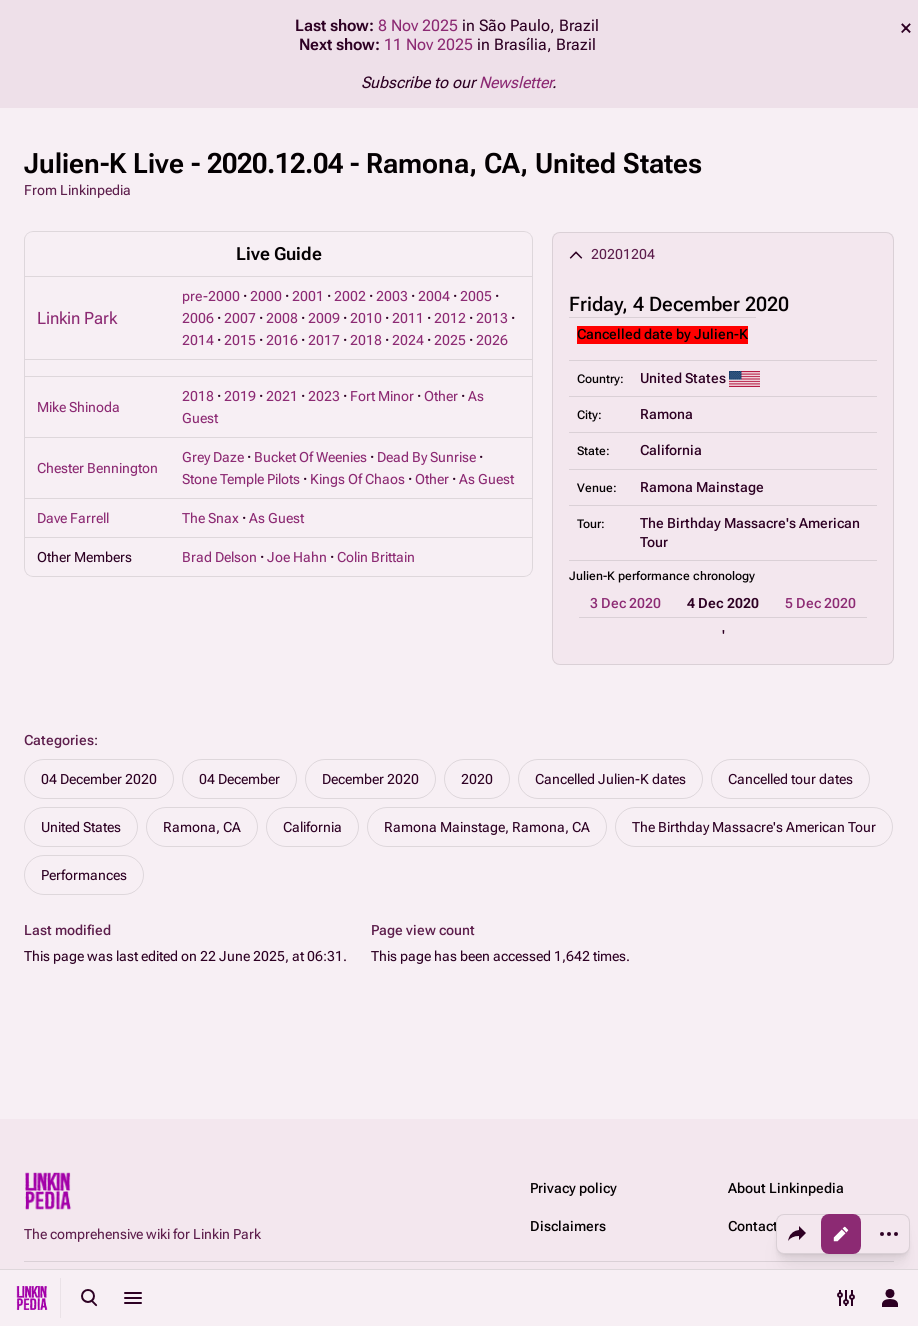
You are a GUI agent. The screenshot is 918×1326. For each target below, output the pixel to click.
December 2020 (370, 779)
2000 (266, 296)
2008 (282, 318)
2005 (476, 296)
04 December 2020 (99, 779)
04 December (239, 779)
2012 (450, 318)
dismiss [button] (906, 28)
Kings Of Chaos (357, 479)
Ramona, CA (202, 827)
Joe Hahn (297, 557)
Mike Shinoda (78, 407)
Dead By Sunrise (426, 457)
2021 (282, 396)
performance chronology (686, 576)
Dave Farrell (73, 518)
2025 (450, 340)
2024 (408, 340)
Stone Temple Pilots (241, 479)
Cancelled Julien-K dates (610, 779)
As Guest (486, 479)
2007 (240, 318)
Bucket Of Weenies (310, 457)
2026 (492, 340)
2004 (434, 296)
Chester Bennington (97, 468)
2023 (324, 396)
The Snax (210, 518)
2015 (240, 340)
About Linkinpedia (786, 1188)
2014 (198, 340)
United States (81, 827)
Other (441, 396)
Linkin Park (77, 318)
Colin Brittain (376, 557)
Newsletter (515, 82)
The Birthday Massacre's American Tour (754, 827)
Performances (84, 875)
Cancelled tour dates (790, 779)
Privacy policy (573, 1188)
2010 (366, 318)
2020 (477, 779)
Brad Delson (219, 557)
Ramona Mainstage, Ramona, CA (487, 827)
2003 (392, 296)
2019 (240, 396)
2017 (324, 340)
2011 (408, 318)
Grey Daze (213, 457)
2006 (198, 318)
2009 (324, 318)
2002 (350, 296)
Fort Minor (382, 396)
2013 (492, 318)
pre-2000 (211, 296)
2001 (308, 296)
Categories (59, 740)
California (312, 827)
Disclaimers (568, 1226)
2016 (282, 340)
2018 (366, 340)
